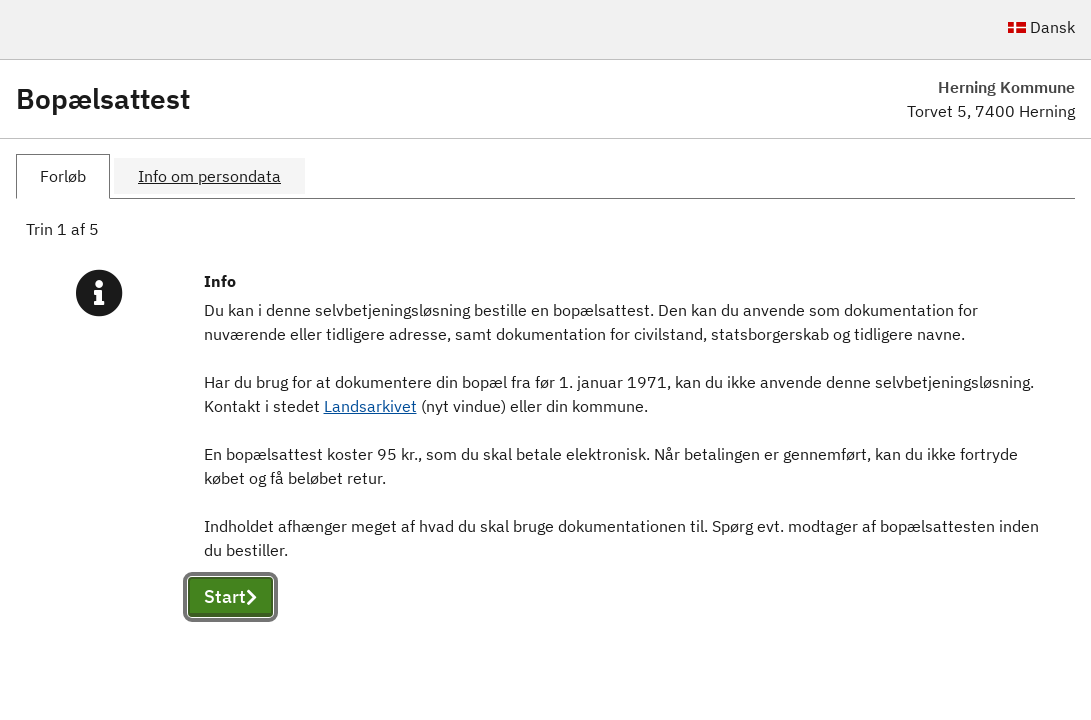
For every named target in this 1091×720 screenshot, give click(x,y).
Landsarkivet (370, 406)
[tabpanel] (545, 440)
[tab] (63, 176)
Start (230, 596)
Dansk (1041, 27)
